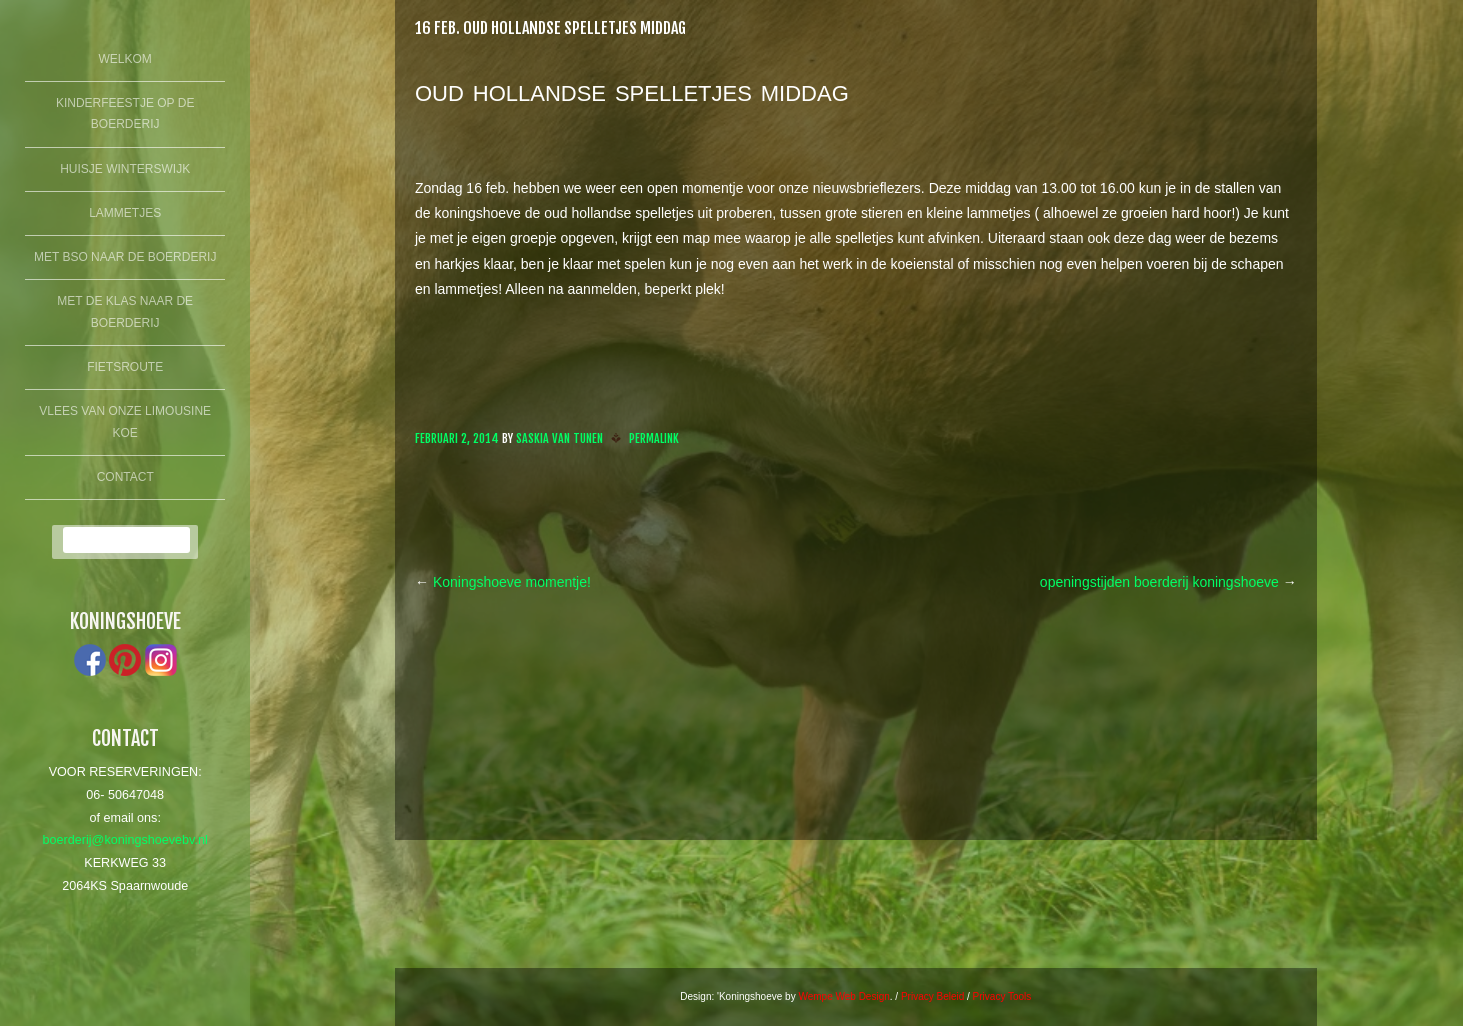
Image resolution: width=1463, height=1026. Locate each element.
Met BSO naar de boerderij (125, 257)
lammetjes (125, 213)
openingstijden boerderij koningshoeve (1168, 582)
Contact (125, 477)
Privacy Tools (1002, 996)
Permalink (654, 438)
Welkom (125, 59)
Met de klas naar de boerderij (125, 312)
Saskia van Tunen (559, 438)
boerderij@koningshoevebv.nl (125, 840)
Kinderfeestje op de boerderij (125, 114)
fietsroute (125, 367)
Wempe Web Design (843, 996)
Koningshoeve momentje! (503, 582)
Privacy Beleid (932, 996)
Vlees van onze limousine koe (125, 422)
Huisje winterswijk (125, 169)
